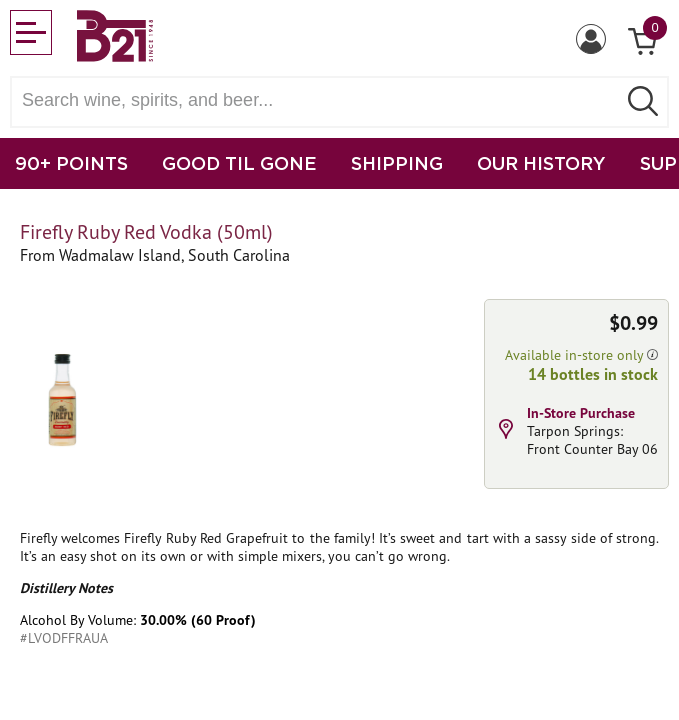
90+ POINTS (71, 163)
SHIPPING (397, 163)
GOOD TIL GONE (239, 163)
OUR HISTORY (541, 163)
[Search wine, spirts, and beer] (319, 100)
